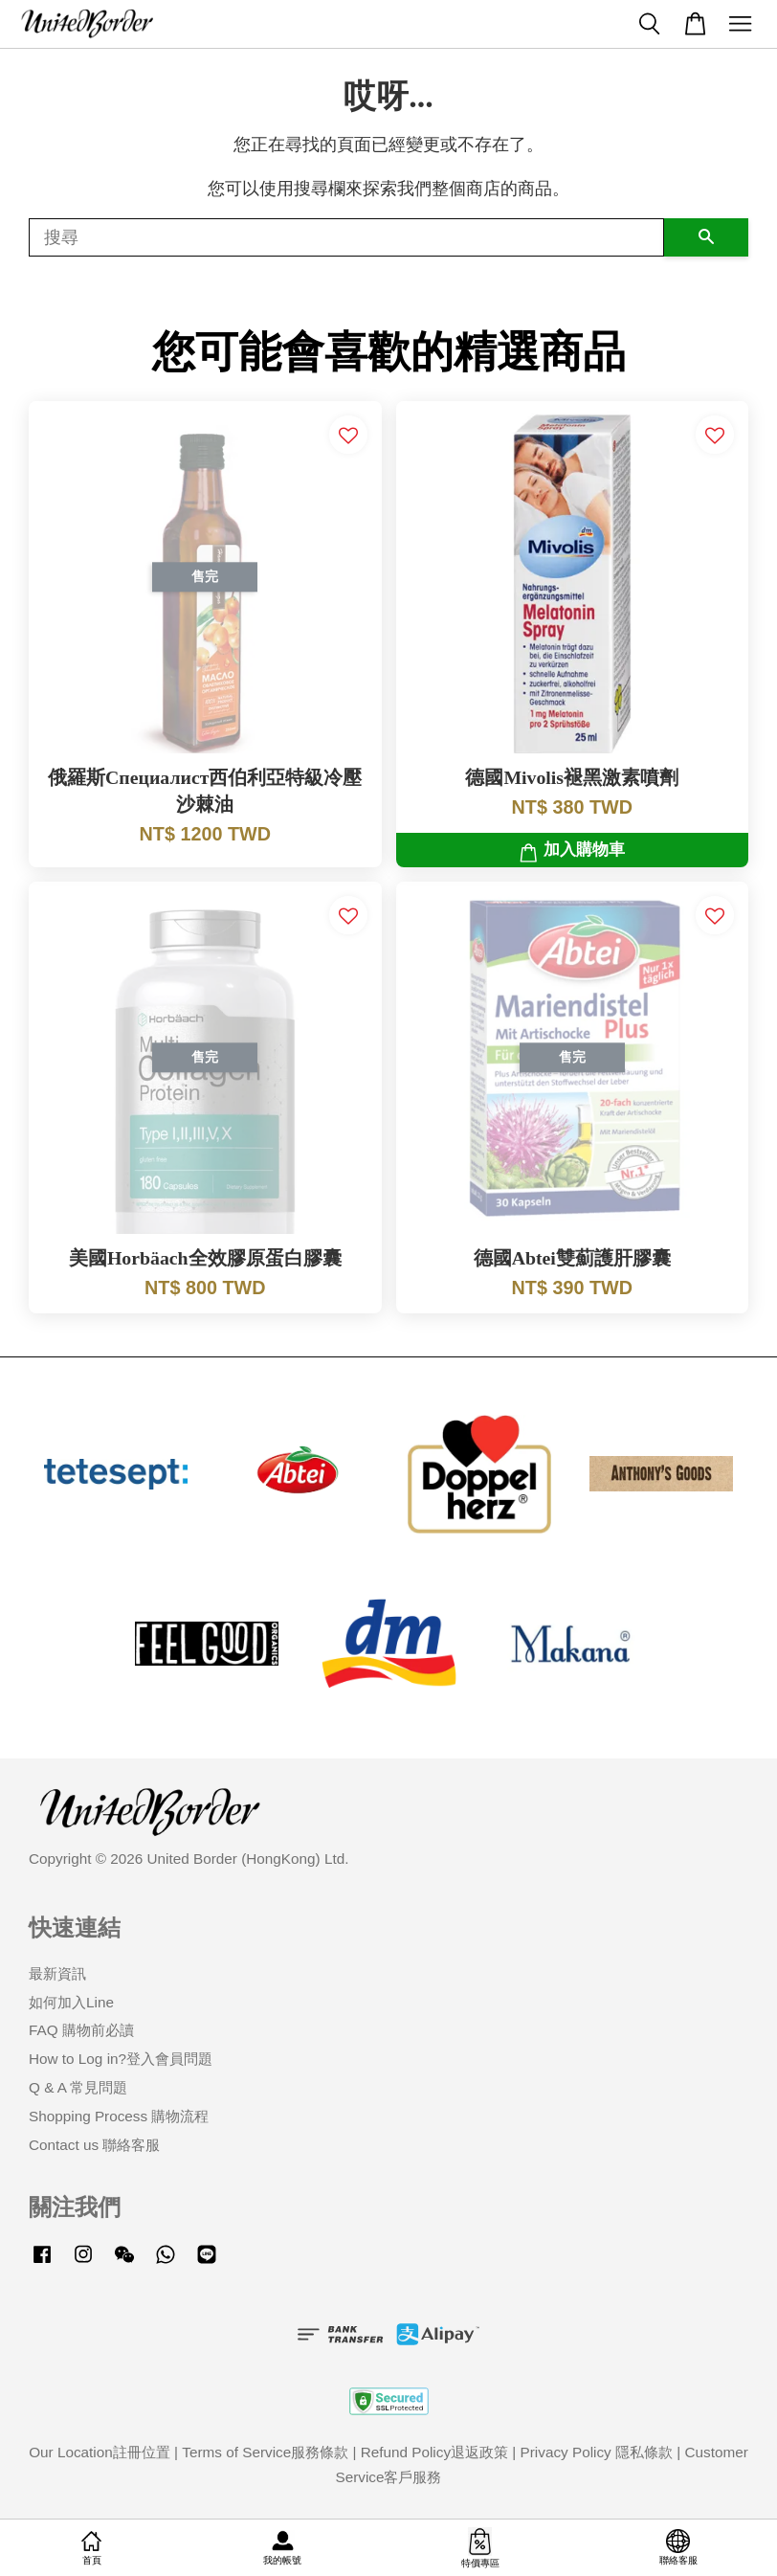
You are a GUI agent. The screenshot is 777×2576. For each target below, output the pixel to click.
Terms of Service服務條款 (265, 2452)
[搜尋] (346, 237)
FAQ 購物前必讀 (81, 2030)
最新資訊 (57, 1973)
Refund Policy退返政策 (434, 2452)
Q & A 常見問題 (78, 2087)
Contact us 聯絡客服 (94, 2145)
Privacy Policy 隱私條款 (597, 2452)
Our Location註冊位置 (99, 2452)
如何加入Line (71, 2002)
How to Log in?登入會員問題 (120, 2058)
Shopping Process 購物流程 (119, 2116)
